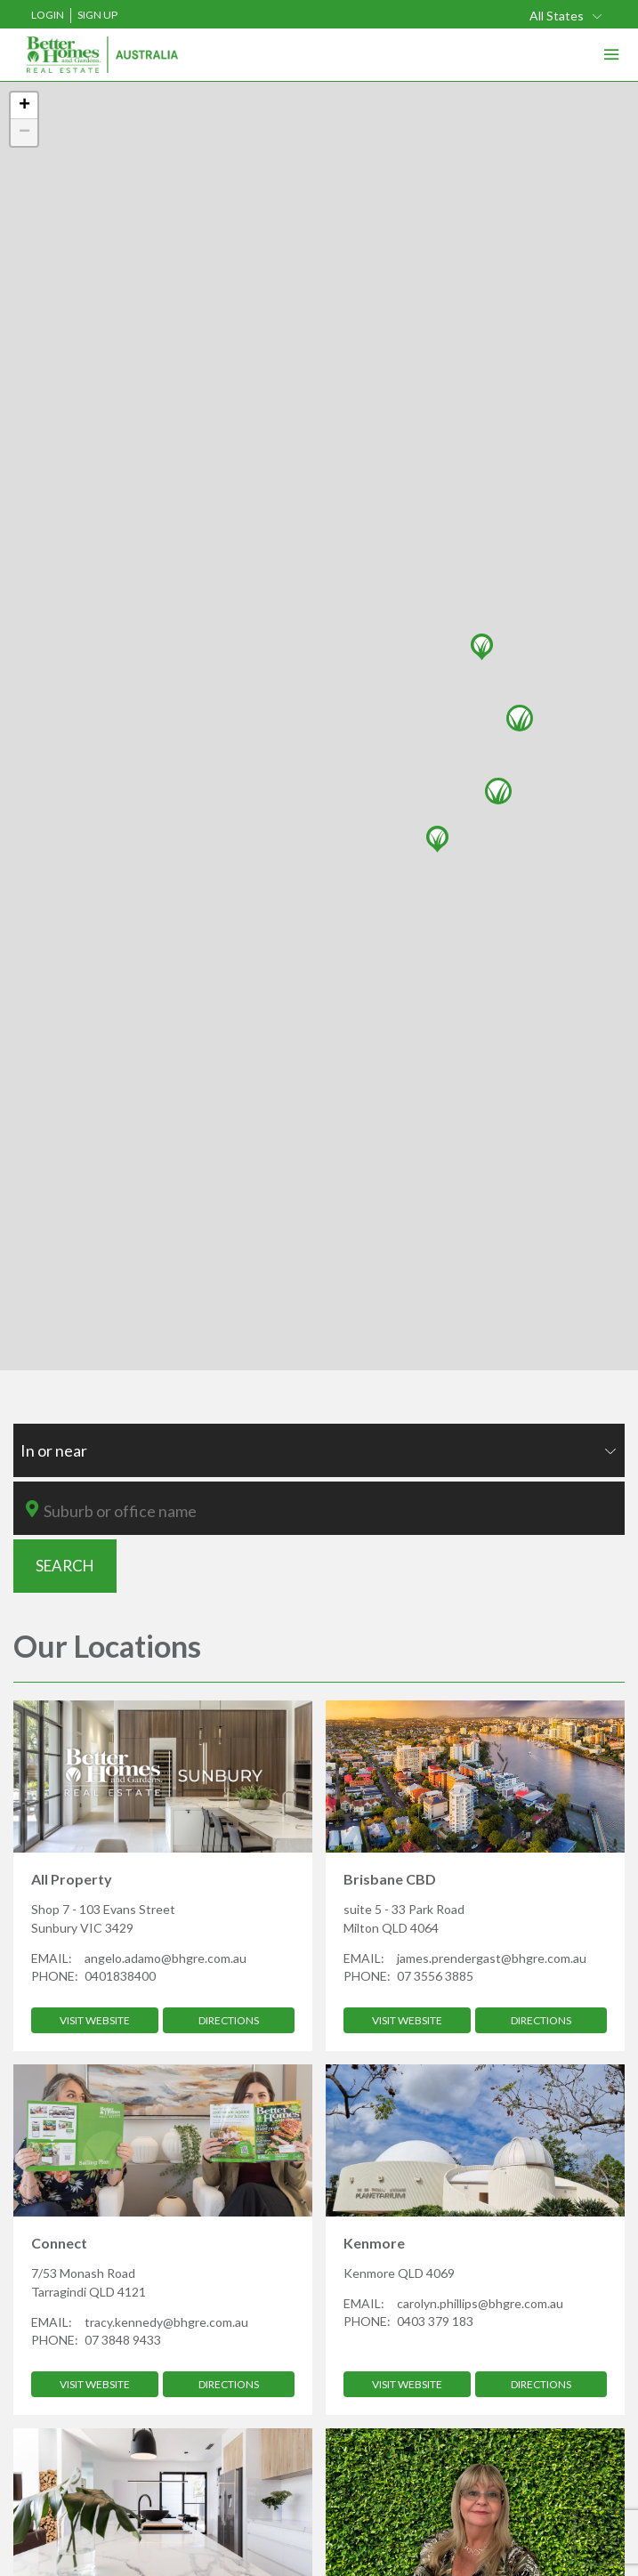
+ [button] (24, 106)
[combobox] (319, 1450)
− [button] (24, 132)
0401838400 (120, 1975)
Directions (228, 2020)
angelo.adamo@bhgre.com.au (165, 1958)
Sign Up (97, 14)
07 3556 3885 (435, 1975)
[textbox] (331, 1511)
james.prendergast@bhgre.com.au (491, 1958)
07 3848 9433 (123, 2339)
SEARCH (65, 1565)
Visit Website (95, 2020)
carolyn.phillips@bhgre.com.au (480, 2303)
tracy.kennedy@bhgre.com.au (166, 2322)
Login (47, 14)
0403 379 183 (435, 2321)
